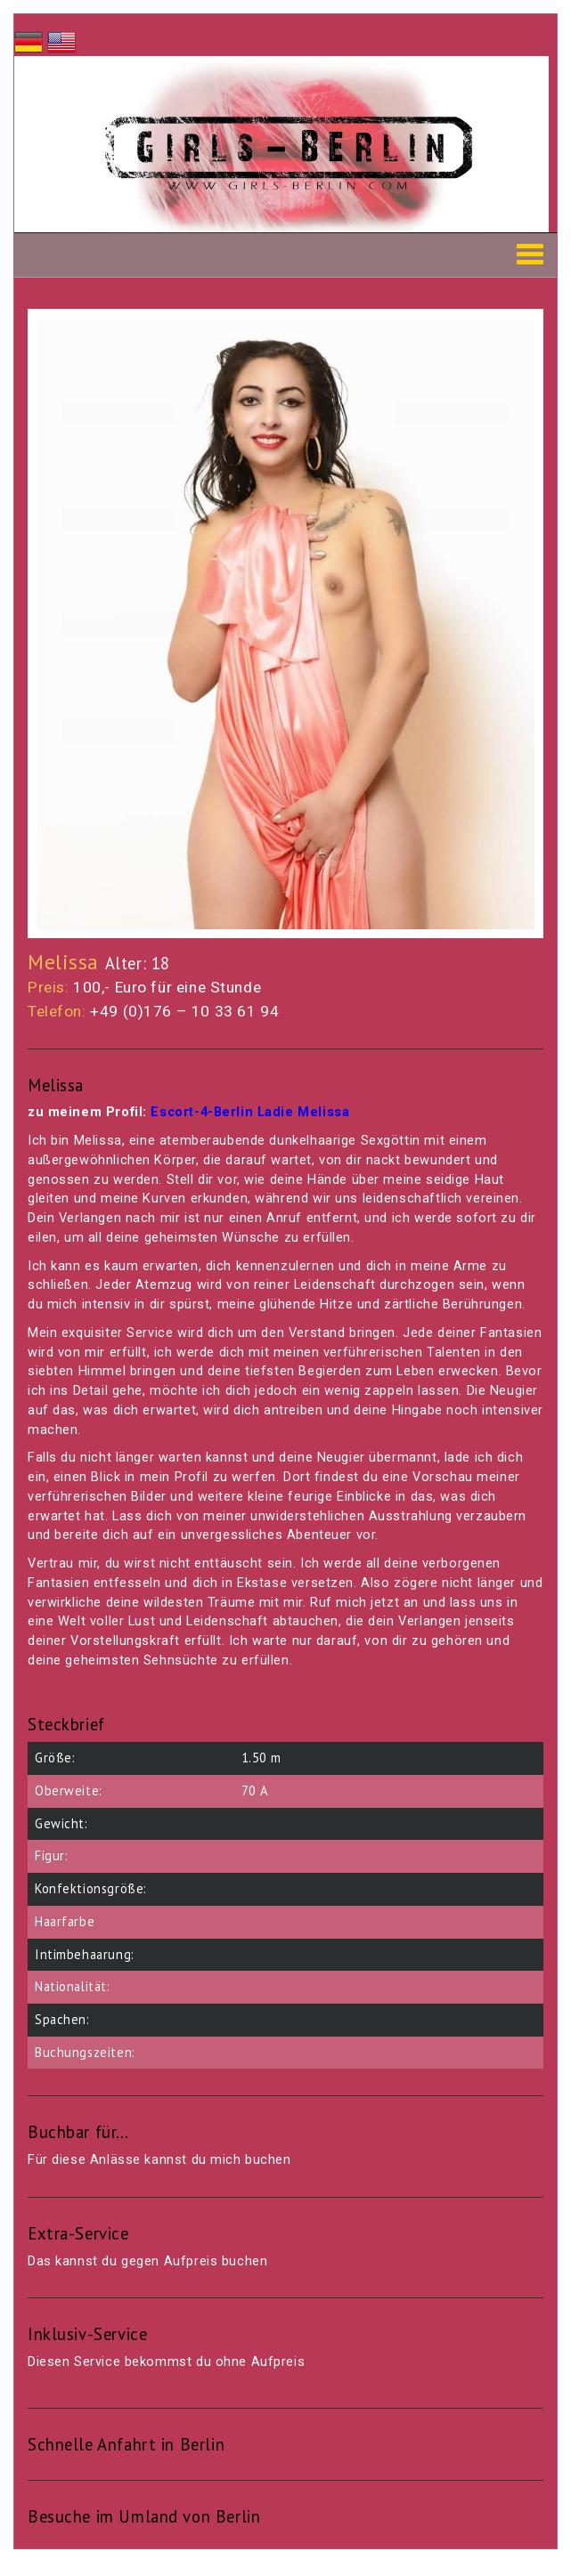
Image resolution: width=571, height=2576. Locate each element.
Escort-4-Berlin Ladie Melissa (250, 1112)
